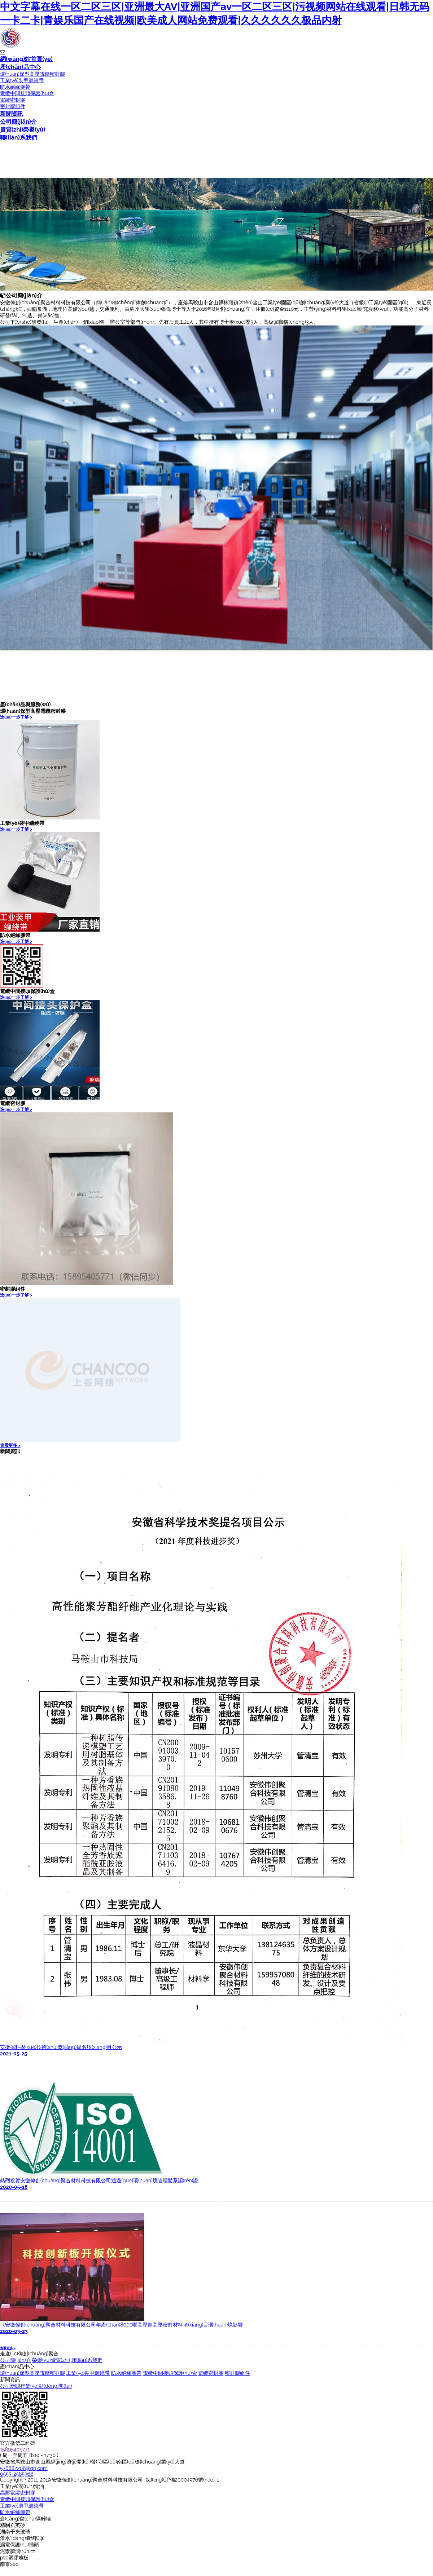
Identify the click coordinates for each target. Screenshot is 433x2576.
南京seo (9, 2564)
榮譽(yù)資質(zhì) (51, 2360)
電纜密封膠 (12, 100)
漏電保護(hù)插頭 (19, 2545)
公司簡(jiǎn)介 (18, 121)
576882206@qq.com (24, 2468)
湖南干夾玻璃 (15, 2532)
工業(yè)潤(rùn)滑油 (22, 2486)
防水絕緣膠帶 (15, 87)
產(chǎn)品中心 (20, 66)
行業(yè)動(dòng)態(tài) (46, 2386)
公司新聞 (10, 2386)
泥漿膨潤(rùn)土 (18, 2551)
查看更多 (10, 1445)
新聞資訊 (11, 113)
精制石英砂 (12, 2525)
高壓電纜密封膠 (17, 2493)
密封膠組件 (12, 106)
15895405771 (15, 2449)
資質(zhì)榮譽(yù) (22, 129)
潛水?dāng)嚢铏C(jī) (22, 2538)
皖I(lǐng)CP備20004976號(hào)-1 (182, 2480)
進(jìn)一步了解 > (16, 717)
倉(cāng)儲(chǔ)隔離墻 (25, 2519)
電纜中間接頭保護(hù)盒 (27, 93)
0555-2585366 (16, 2474)
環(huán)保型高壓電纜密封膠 (32, 74)
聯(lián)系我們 (18, 137)
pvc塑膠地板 (14, 2557)
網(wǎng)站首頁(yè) (26, 59)
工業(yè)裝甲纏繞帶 (22, 80)
